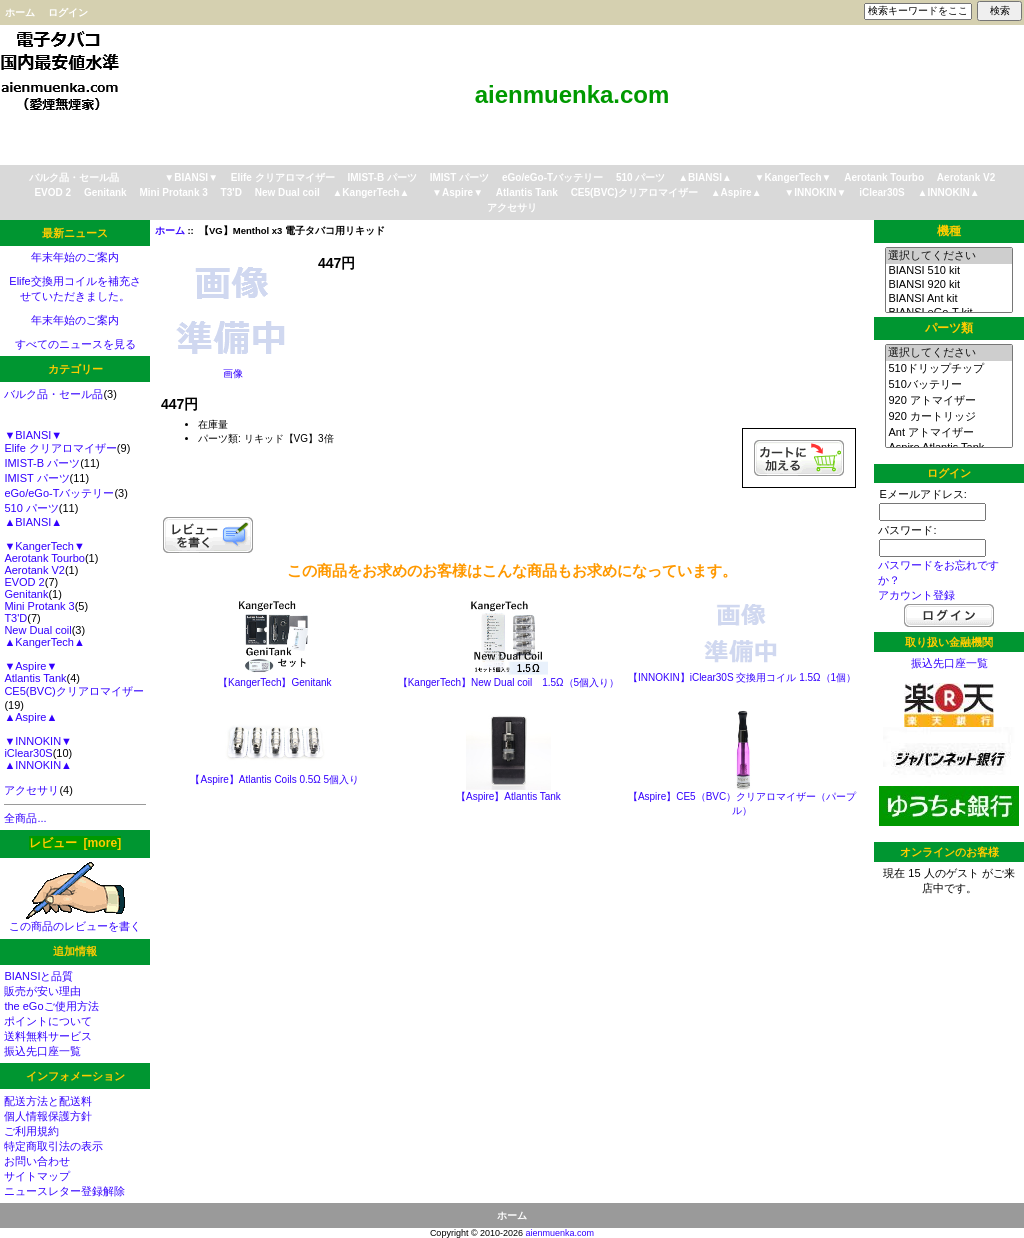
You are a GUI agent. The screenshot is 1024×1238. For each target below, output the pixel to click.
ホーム (20, 12)
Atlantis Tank (527, 192)
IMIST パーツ (459, 177)
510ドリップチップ (948, 369)
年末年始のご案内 (75, 257)
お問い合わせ (37, 1161)
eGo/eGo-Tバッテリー (552, 177)
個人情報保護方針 (48, 1116)
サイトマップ (37, 1176)
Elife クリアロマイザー (283, 177)
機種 (949, 231)
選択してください (948, 256)
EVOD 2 (52, 192)
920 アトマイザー (948, 401)
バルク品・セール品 (74, 177)
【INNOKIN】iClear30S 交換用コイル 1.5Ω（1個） (742, 677)
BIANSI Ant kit (948, 299)
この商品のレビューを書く (75, 920)
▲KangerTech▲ (370, 192)
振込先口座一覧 (42, 1051)
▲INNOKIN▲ (949, 192)
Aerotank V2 (966, 177)
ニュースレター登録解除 (64, 1191)
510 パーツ (640, 177)
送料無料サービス (48, 1036)
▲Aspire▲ (736, 192)
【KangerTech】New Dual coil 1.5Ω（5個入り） (508, 682)
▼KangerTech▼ (793, 177)
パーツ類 (949, 328)
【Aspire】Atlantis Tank (508, 796)
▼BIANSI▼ (191, 177)
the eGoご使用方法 (51, 1006)
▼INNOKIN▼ (815, 192)
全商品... (25, 818)
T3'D (231, 192)
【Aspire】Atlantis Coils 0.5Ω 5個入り (274, 779)
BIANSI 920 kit (948, 285)
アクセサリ (512, 207)
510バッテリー (948, 385)
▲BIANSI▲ (705, 177)
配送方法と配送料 (48, 1101)
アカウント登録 (916, 595)
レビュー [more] (75, 843)
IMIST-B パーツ (382, 177)
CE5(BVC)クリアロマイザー (634, 192)
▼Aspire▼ (457, 192)
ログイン (68, 12)
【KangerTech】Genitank (274, 682)
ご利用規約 (31, 1131)
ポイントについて (48, 1021)
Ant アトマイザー (948, 433)
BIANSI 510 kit (948, 271)
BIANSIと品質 (38, 976)
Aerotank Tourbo (884, 177)
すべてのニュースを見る (75, 344)
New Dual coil (287, 192)
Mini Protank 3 (173, 192)
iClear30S (882, 192)
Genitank (105, 192)
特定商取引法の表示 (53, 1146)
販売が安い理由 (42, 991)
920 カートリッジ (948, 417)
